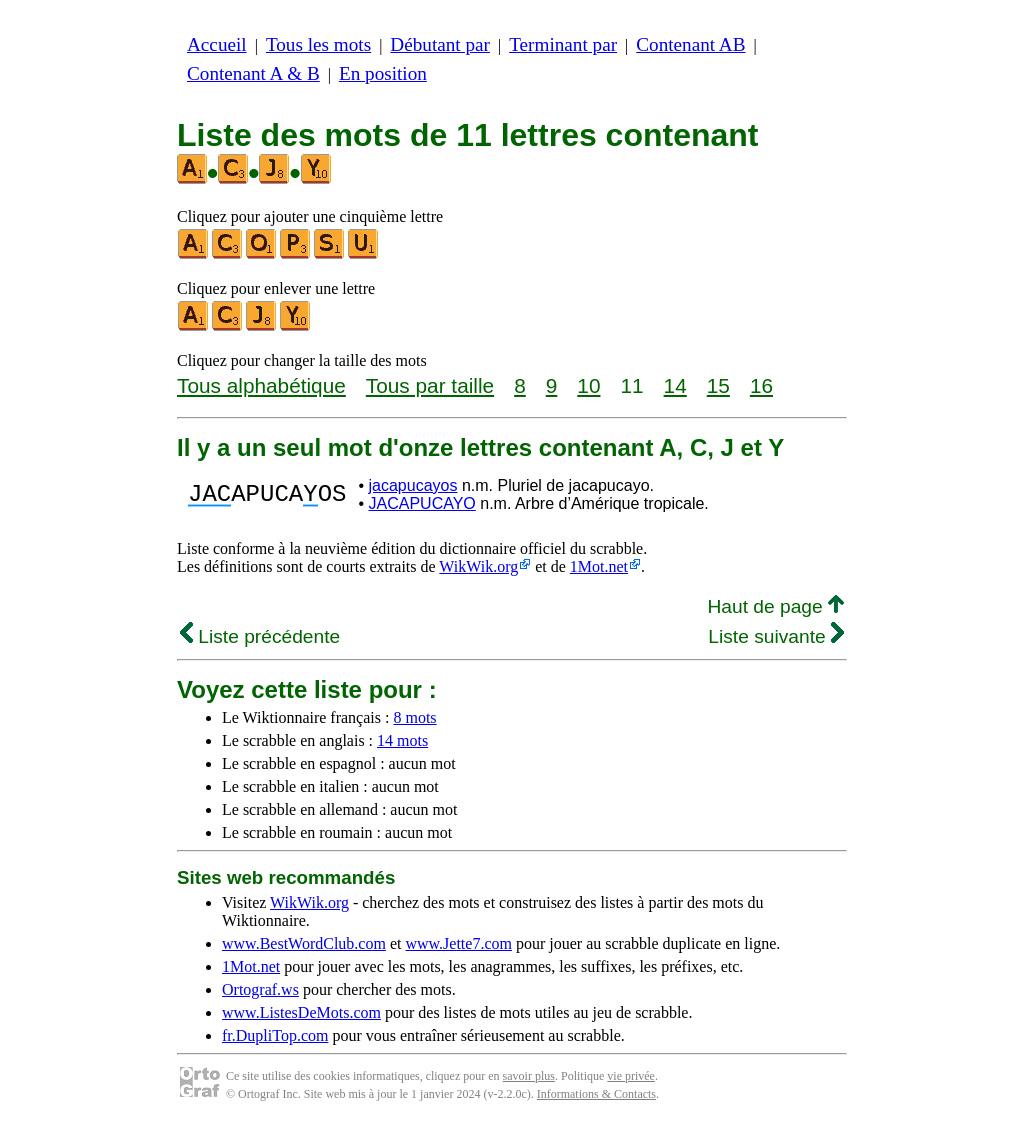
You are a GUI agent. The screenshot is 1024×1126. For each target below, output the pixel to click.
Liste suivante (776, 636)
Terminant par (563, 44)
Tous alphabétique (261, 385)
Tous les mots (318, 44)
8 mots (414, 717)
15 (718, 385)
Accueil (217, 44)
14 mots (402, 740)
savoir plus (529, 1076)
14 (675, 385)
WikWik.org (478, 566)
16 (761, 385)
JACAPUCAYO (421, 503)
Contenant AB (690, 44)
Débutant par (440, 44)
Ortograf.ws (260, 989)
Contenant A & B (253, 73)
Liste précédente (260, 636)
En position (383, 73)
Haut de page (775, 606)
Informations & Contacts (596, 1094)
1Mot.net (599, 566)
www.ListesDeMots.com (301, 1012)
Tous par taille (430, 385)
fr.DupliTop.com (275, 1035)
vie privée (631, 1076)
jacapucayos (412, 485)
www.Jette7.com (458, 943)
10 (588, 385)
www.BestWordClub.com (304, 943)
